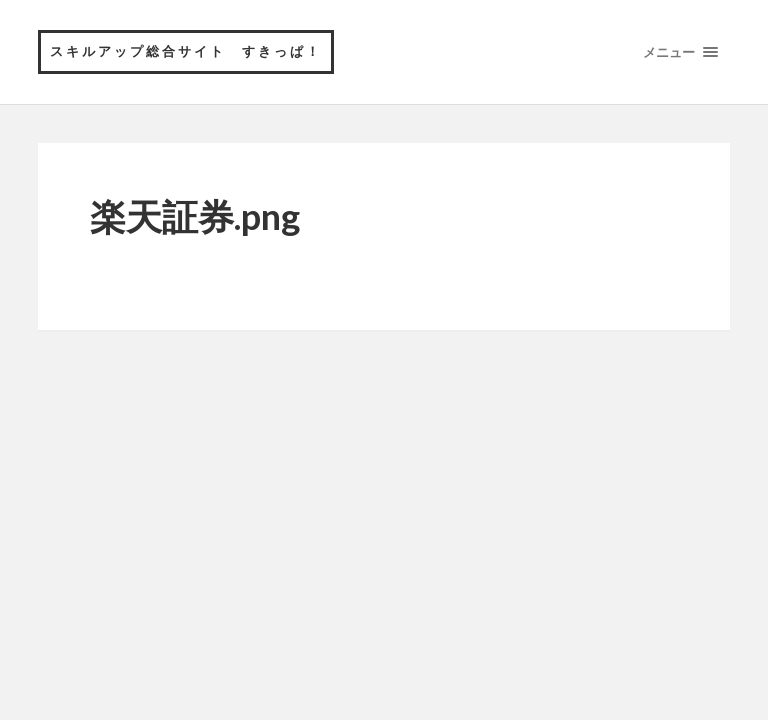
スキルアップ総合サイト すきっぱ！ (186, 51)
